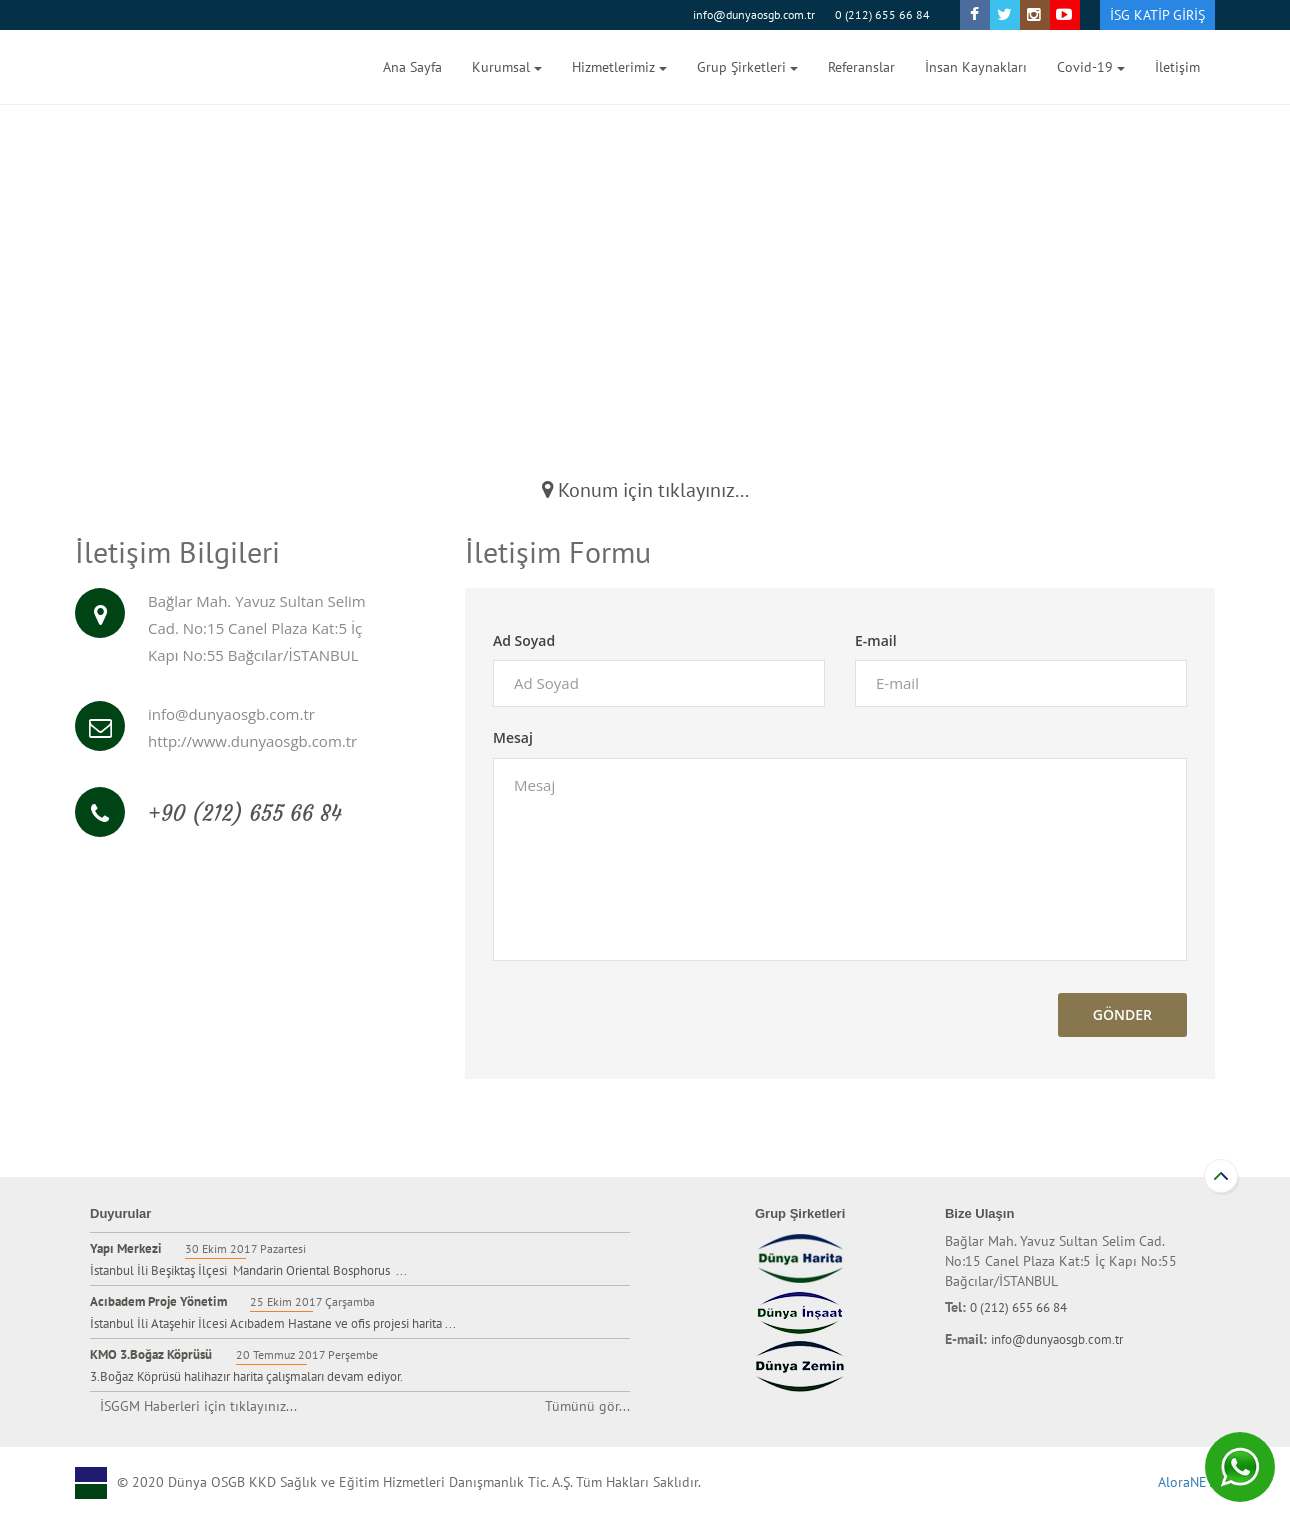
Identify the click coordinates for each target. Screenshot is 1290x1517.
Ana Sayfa (412, 67)
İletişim (1177, 67)
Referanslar (861, 67)
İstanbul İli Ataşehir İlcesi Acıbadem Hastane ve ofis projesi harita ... (273, 1324)
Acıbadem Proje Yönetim (160, 1301)
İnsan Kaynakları (976, 67)
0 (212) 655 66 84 (882, 14)
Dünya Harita (155, 67)
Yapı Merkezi (127, 1248)
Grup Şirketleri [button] (747, 67)
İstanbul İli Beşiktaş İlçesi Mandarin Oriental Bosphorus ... (248, 1271)
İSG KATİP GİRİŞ (1157, 15)
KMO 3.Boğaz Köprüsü (151, 1354)
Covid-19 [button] (1091, 67)
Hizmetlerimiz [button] (619, 67)
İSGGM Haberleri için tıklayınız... (198, 1406)
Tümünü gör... (587, 1406)
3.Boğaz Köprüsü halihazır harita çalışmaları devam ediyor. (246, 1377)
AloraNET (1186, 1482)
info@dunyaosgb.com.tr (754, 14)
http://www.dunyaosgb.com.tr (252, 741)
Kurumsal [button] (507, 67)
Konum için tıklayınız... (645, 490)
